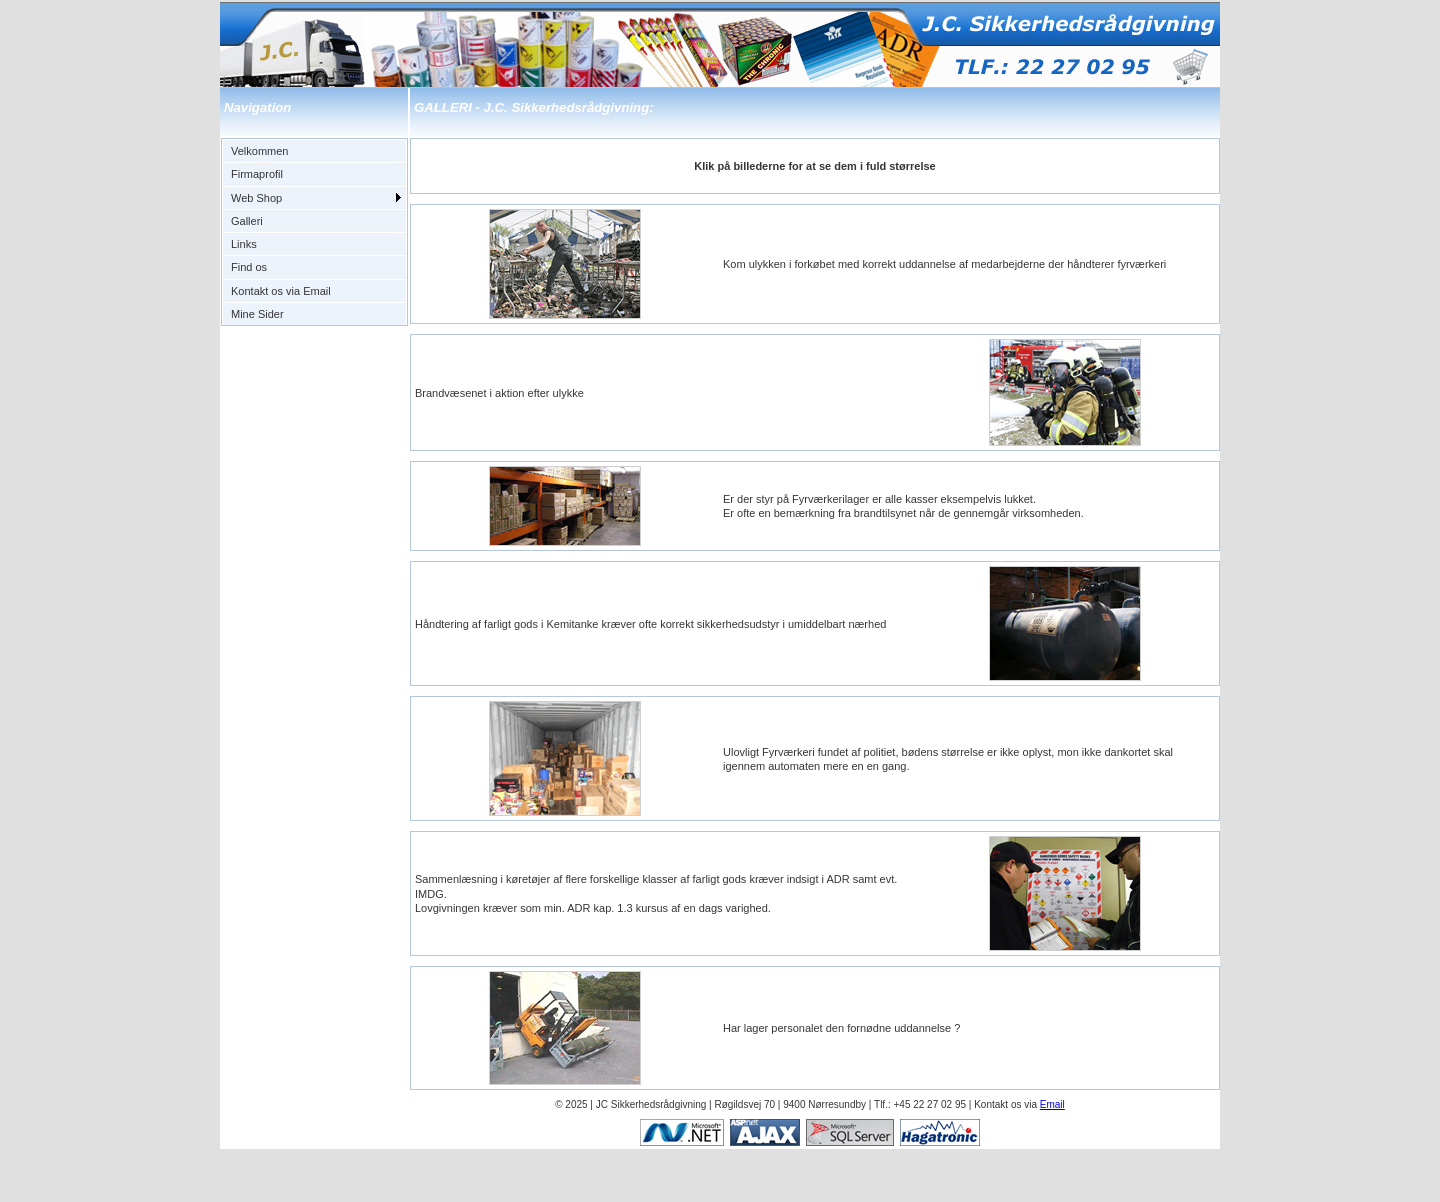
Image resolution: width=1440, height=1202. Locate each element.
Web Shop (256, 198)
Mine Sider (257, 314)
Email (1052, 1104)
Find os (249, 267)
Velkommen (259, 151)
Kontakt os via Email (281, 291)
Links (244, 244)
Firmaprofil (257, 174)
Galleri (247, 221)
